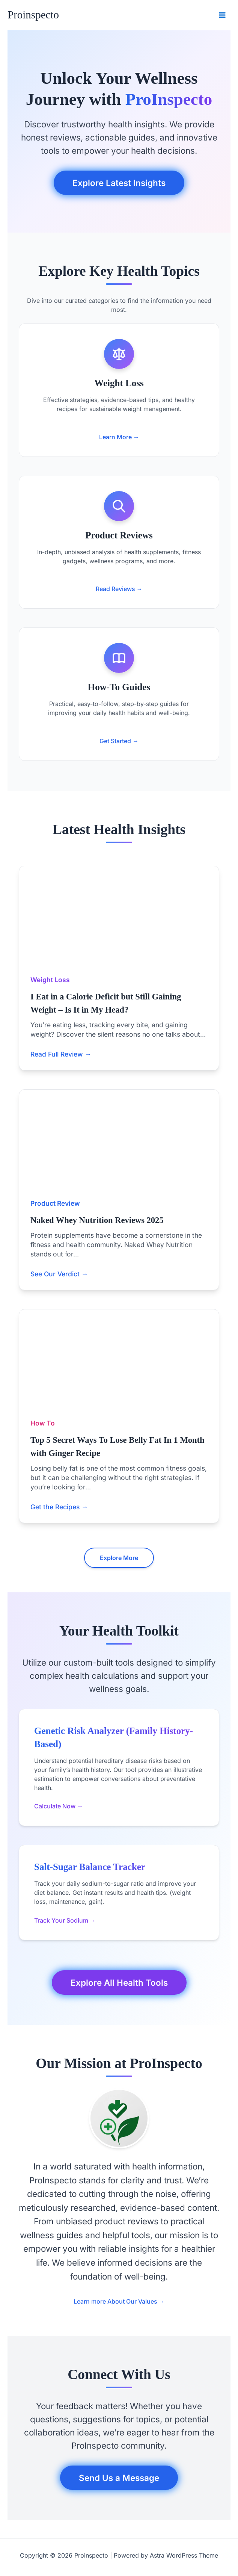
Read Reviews (119, 588)
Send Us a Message (119, 2478)
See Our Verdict (59, 1274)
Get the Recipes (59, 1507)
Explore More (119, 1558)
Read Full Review (61, 1054)
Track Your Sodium (65, 1920)
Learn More (119, 436)
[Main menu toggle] (222, 15)
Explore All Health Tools (119, 1982)
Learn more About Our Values (119, 2301)
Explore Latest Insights (119, 183)
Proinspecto (33, 15)
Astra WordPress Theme (184, 2555)
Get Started (119, 740)
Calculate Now (58, 1806)
